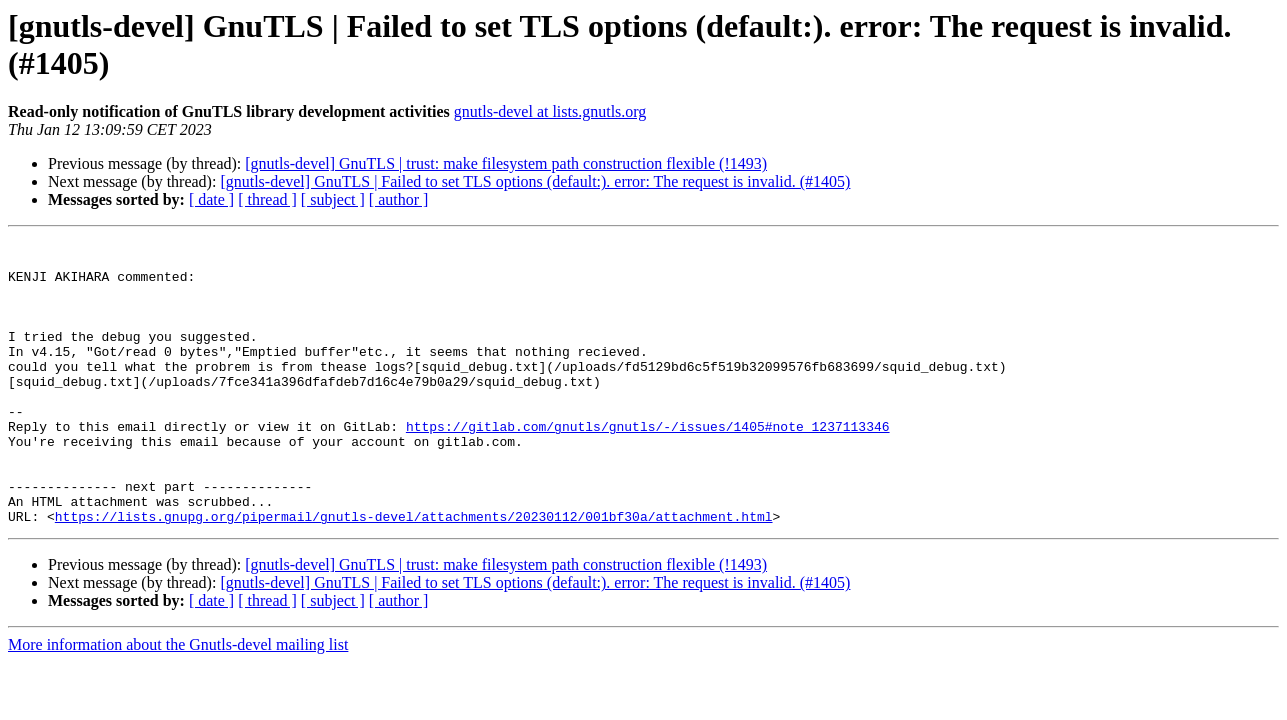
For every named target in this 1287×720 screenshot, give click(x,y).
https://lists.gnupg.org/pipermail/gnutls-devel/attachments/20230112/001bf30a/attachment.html (414, 573)
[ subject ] (333, 199)
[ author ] (399, 199)
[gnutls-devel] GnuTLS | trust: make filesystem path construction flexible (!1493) (506, 163)
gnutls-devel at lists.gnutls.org (550, 111)
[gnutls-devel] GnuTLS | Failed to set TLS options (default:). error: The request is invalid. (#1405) (535, 181)
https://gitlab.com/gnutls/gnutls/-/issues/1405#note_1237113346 (648, 465)
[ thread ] (267, 199)
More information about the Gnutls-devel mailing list (178, 701)
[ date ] (211, 199)
